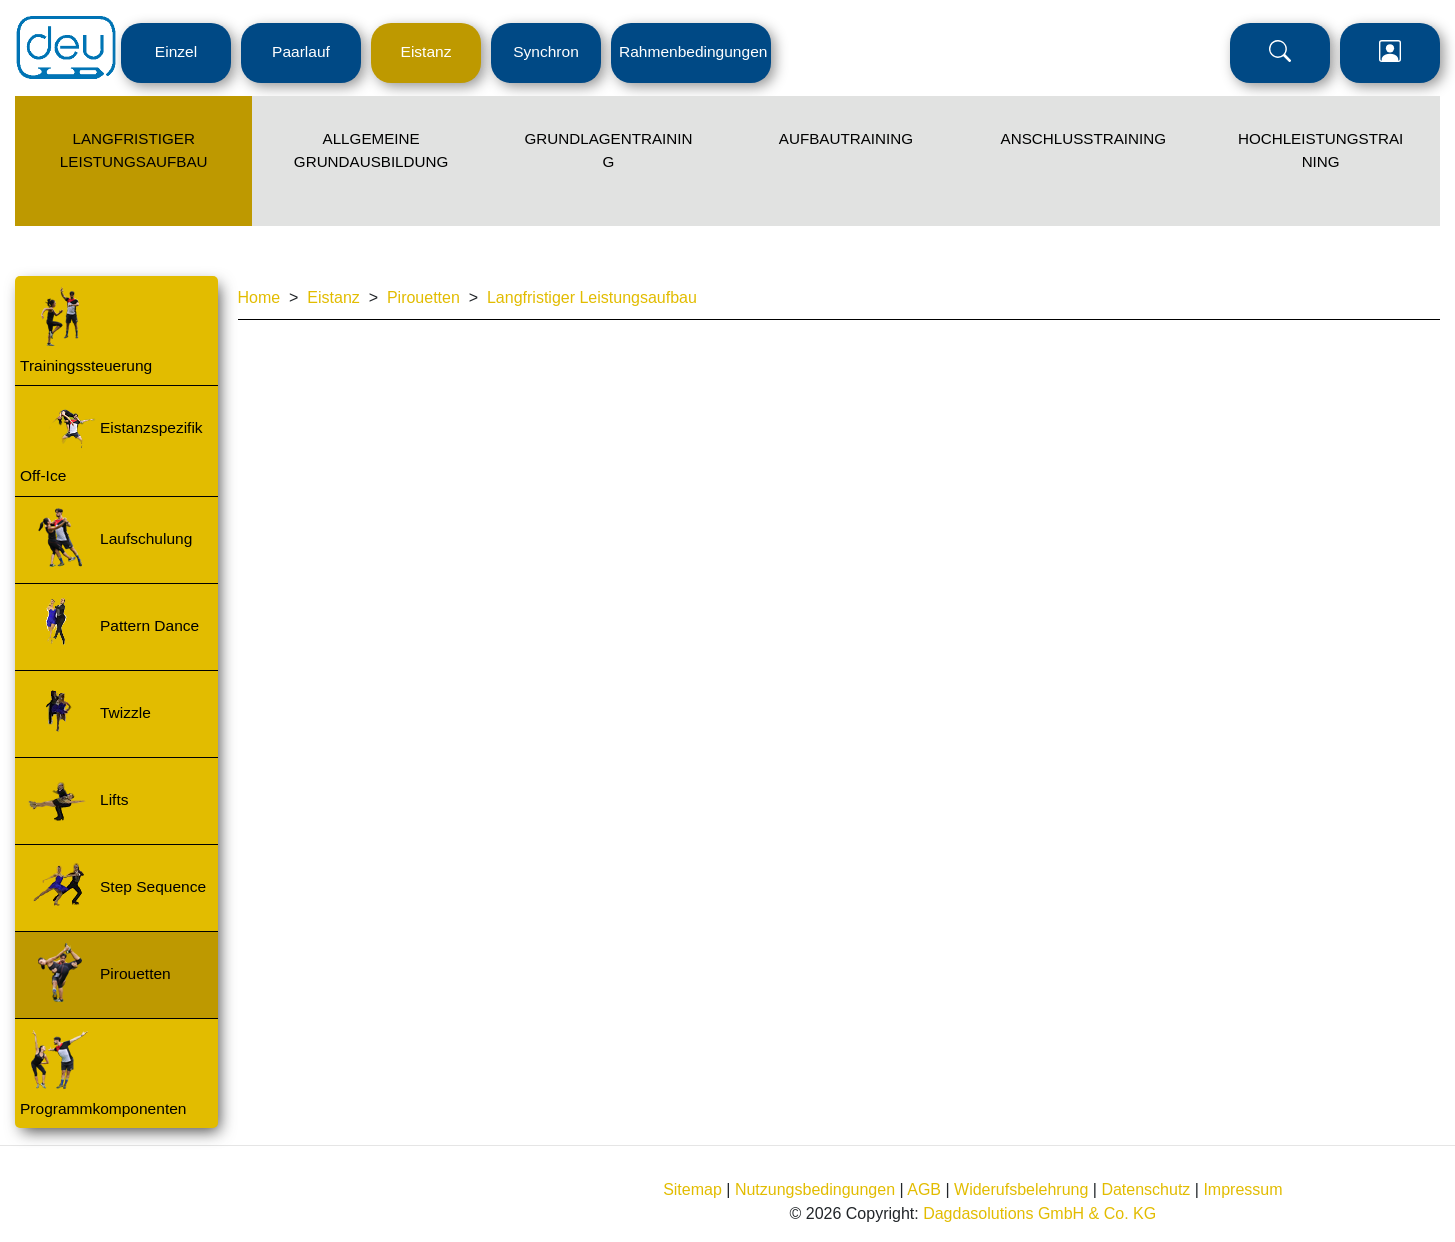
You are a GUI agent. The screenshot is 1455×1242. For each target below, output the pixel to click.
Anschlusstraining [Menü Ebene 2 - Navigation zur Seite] (1083, 138)
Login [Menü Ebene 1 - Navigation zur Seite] (1390, 53)
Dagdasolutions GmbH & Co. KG (1039, 1213)
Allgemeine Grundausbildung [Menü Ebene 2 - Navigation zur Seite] (371, 150)
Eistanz (333, 297)
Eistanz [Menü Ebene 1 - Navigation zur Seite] (426, 51)
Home (259, 297)
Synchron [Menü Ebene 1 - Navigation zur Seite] (546, 51)
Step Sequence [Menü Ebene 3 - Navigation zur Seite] (153, 886)
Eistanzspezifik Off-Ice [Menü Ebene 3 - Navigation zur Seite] (111, 451)
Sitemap (692, 1189)
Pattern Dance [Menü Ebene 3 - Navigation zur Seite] (149, 625)
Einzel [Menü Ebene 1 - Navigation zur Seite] (176, 51)
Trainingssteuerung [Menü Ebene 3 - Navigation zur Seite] (86, 365)
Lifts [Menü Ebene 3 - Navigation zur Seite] (114, 799)
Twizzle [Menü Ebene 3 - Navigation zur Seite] (125, 712)
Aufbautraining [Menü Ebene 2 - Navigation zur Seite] (846, 138)
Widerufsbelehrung (1021, 1189)
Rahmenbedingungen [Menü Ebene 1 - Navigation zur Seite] (693, 51)
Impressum (1242, 1189)
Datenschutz (1145, 1189)
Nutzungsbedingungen (815, 1189)
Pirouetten (423, 297)
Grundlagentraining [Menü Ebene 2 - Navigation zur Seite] (609, 150)
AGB (924, 1189)
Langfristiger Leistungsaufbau (592, 297)
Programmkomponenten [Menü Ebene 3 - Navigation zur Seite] (103, 1108)
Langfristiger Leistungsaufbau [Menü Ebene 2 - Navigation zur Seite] (134, 150)
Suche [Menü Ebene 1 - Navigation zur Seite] (1280, 53)
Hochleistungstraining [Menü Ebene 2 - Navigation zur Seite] (1320, 150)
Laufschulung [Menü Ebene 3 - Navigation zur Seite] (146, 538)
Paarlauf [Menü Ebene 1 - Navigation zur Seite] (301, 51)
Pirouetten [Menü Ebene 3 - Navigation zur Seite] (135, 973)
